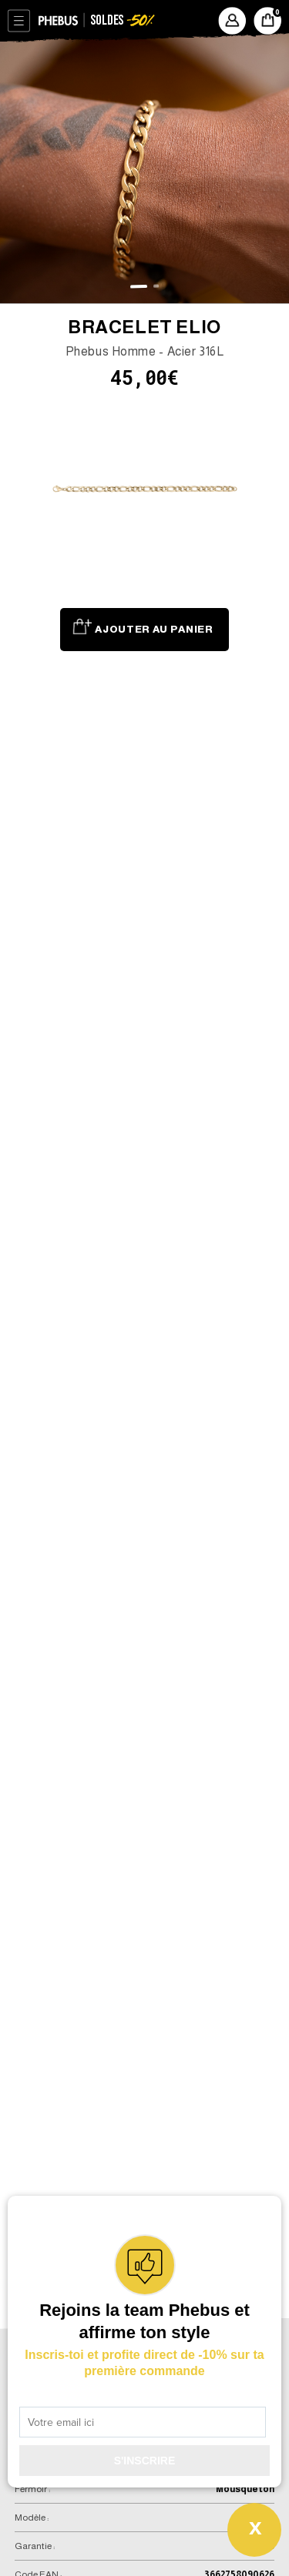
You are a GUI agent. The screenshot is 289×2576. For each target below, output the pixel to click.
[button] (139, 286)
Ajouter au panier (154, 629)
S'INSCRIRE (145, 2460)
